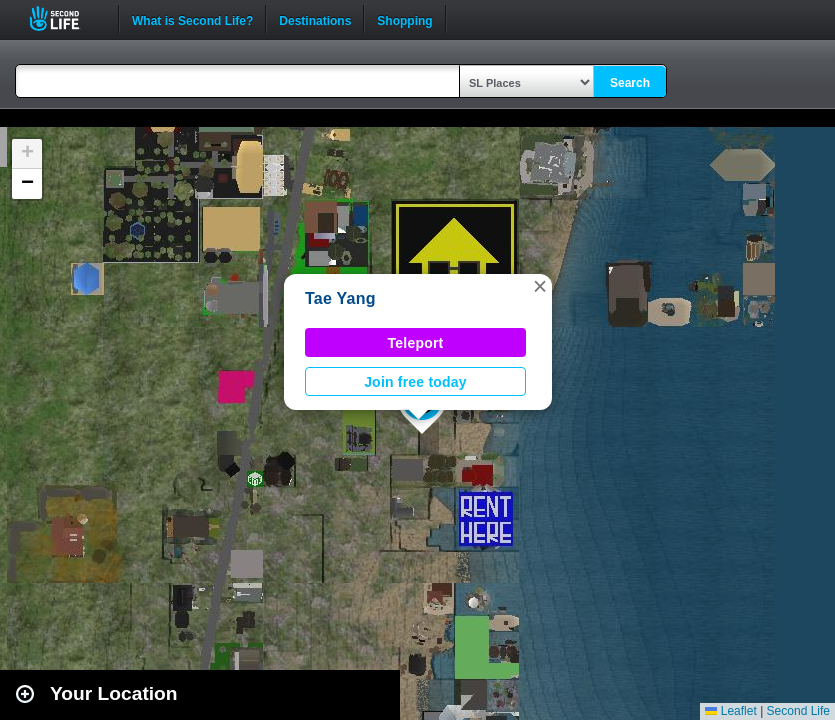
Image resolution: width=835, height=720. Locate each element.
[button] (540, 286)
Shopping (404, 19)
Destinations (315, 19)
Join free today (415, 382)
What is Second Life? (192, 19)
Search (630, 83)
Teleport (416, 343)
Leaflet (730, 711)
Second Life (65, 18)
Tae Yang (340, 298)
